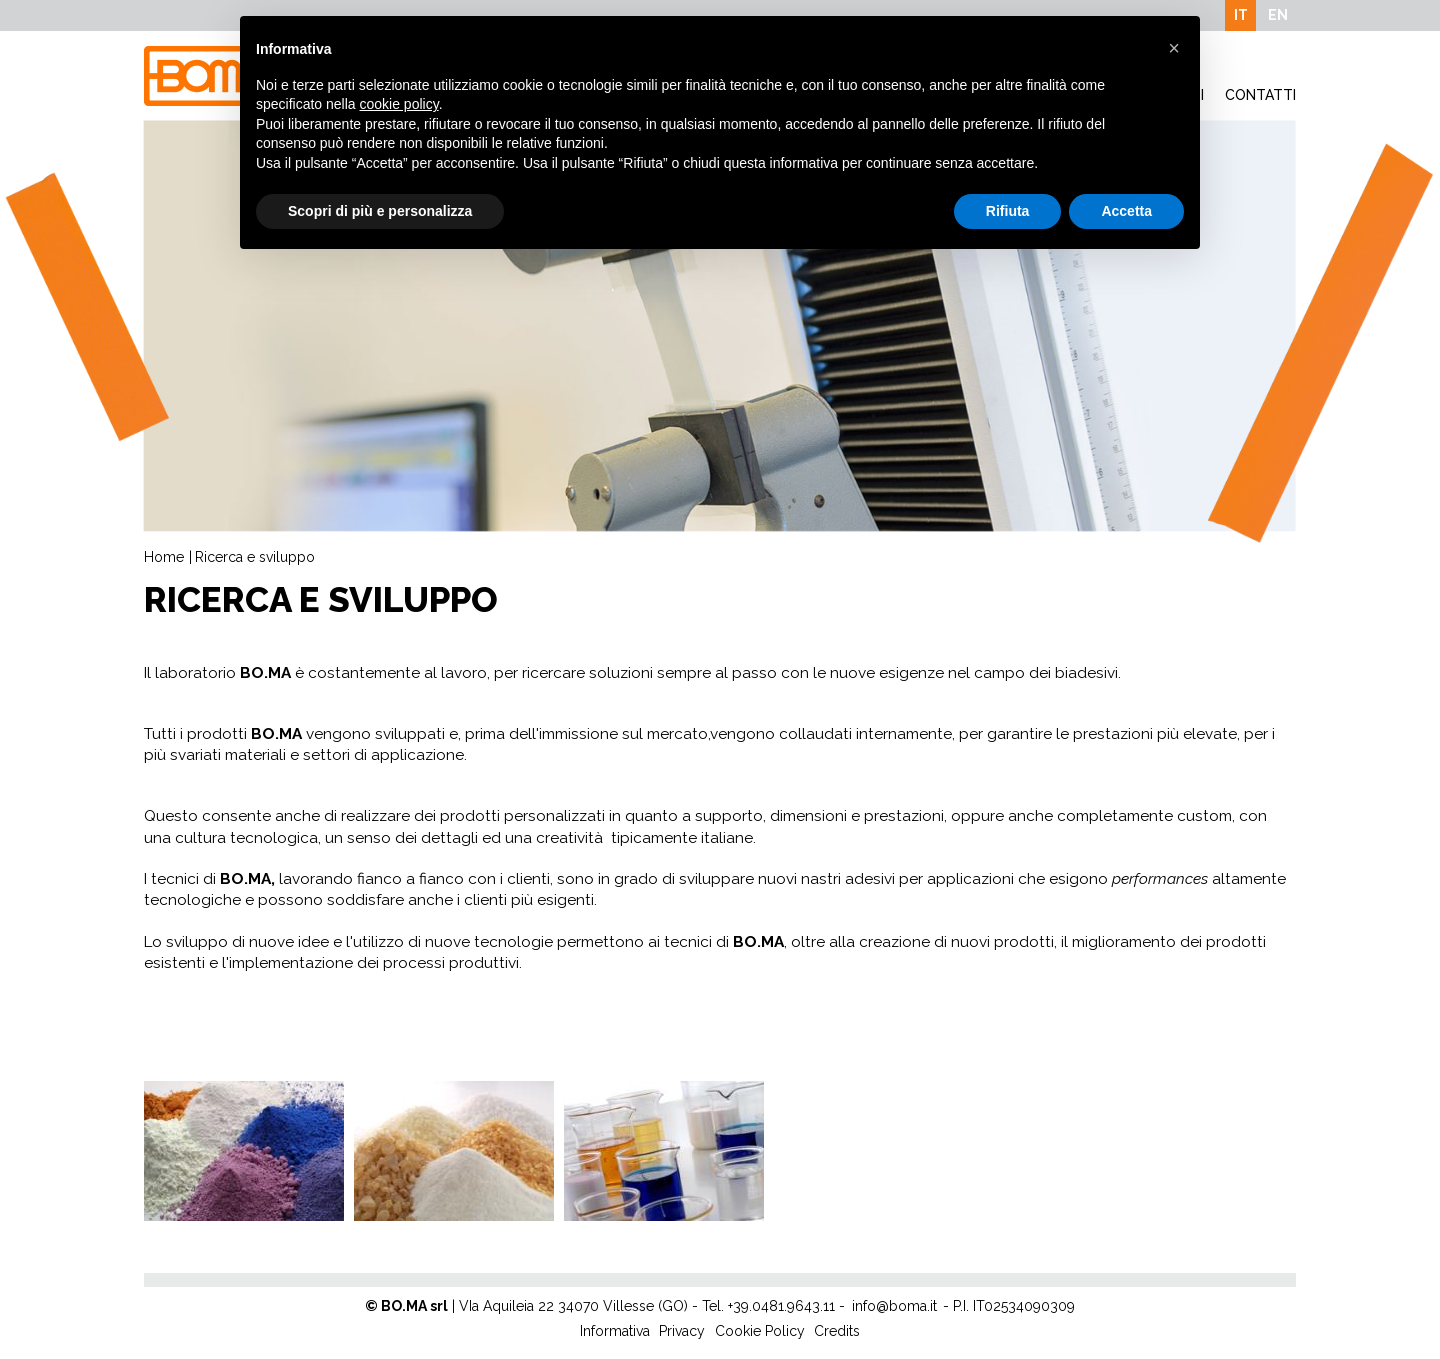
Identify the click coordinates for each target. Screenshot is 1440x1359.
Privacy (682, 1331)
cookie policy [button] (399, 104)
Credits (837, 1331)
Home (164, 557)
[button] (1174, 48)
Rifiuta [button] (1008, 211)
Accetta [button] (1126, 211)
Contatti (1260, 95)
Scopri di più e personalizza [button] (380, 211)
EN (1278, 15)
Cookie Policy (760, 1331)
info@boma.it (894, 1306)
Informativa (615, 1331)
